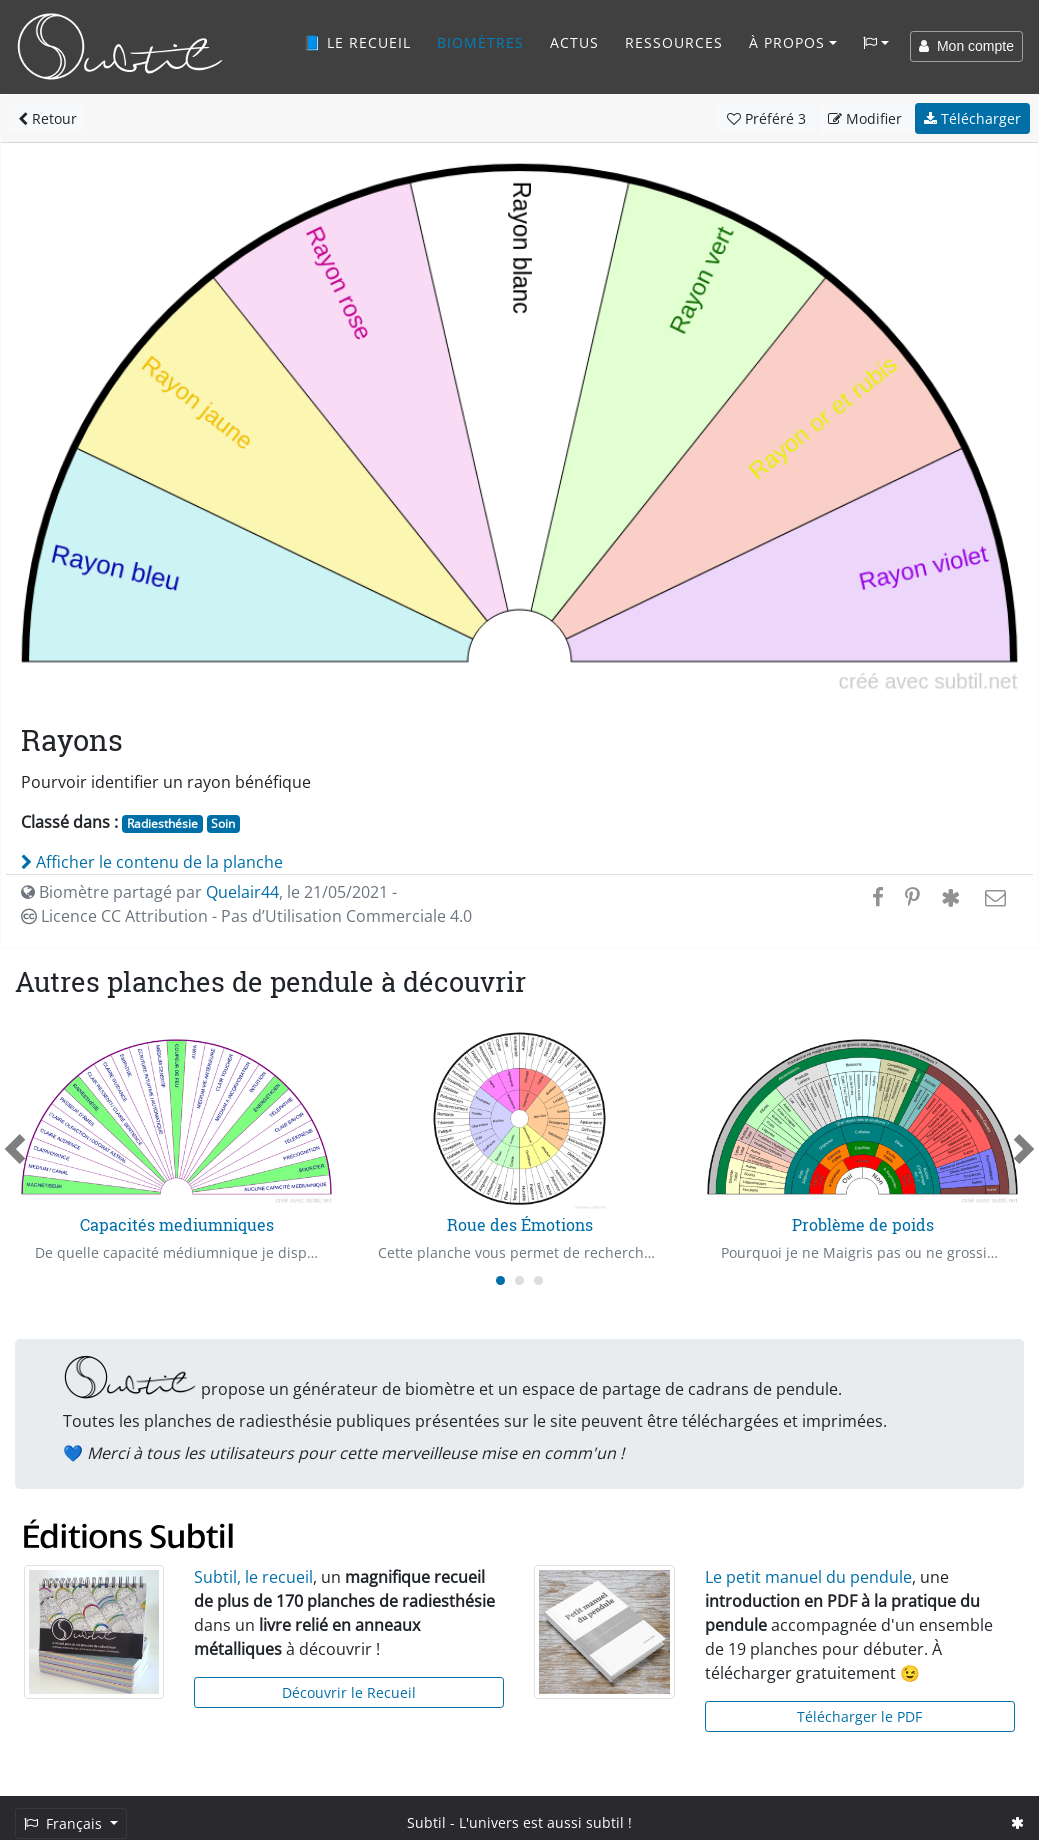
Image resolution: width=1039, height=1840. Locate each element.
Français (65, 1823)
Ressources (674, 42)
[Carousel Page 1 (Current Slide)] (500, 1280)
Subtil (426, 1822)
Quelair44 (242, 892)
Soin (223, 823)
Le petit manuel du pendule (808, 1577)
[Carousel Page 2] (519, 1280)
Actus (574, 42)
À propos (787, 42)
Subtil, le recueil (253, 1577)
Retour (47, 118)
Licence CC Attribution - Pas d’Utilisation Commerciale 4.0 (246, 916)
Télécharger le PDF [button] (859, 1716)
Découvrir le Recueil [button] (349, 1692)
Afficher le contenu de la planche (152, 862)
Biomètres (480, 42)
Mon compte (966, 46)
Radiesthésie (162, 823)
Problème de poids (863, 1224)
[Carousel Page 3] (538, 1280)
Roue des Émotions (520, 1224)
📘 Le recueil (357, 42)
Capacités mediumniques (177, 1224)
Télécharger (972, 118)
